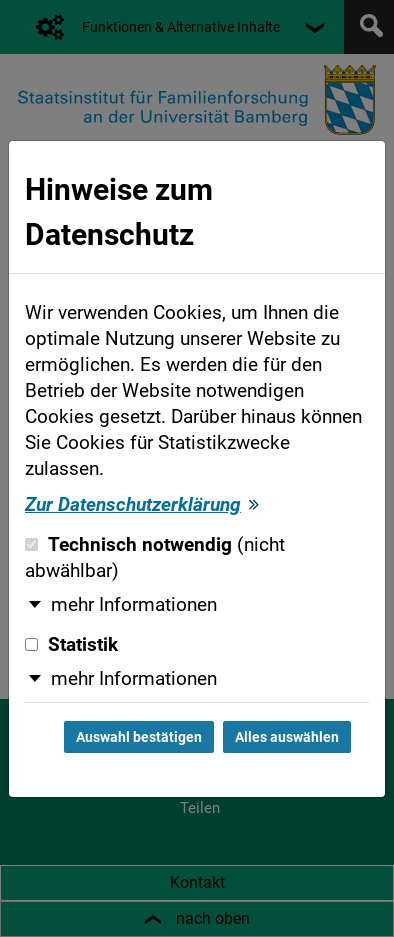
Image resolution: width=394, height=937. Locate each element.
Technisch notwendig (155, 558)
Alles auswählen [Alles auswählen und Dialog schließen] (287, 737)
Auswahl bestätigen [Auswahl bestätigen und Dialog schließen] (139, 737)
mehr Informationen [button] (134, 605)
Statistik (71, 645)
